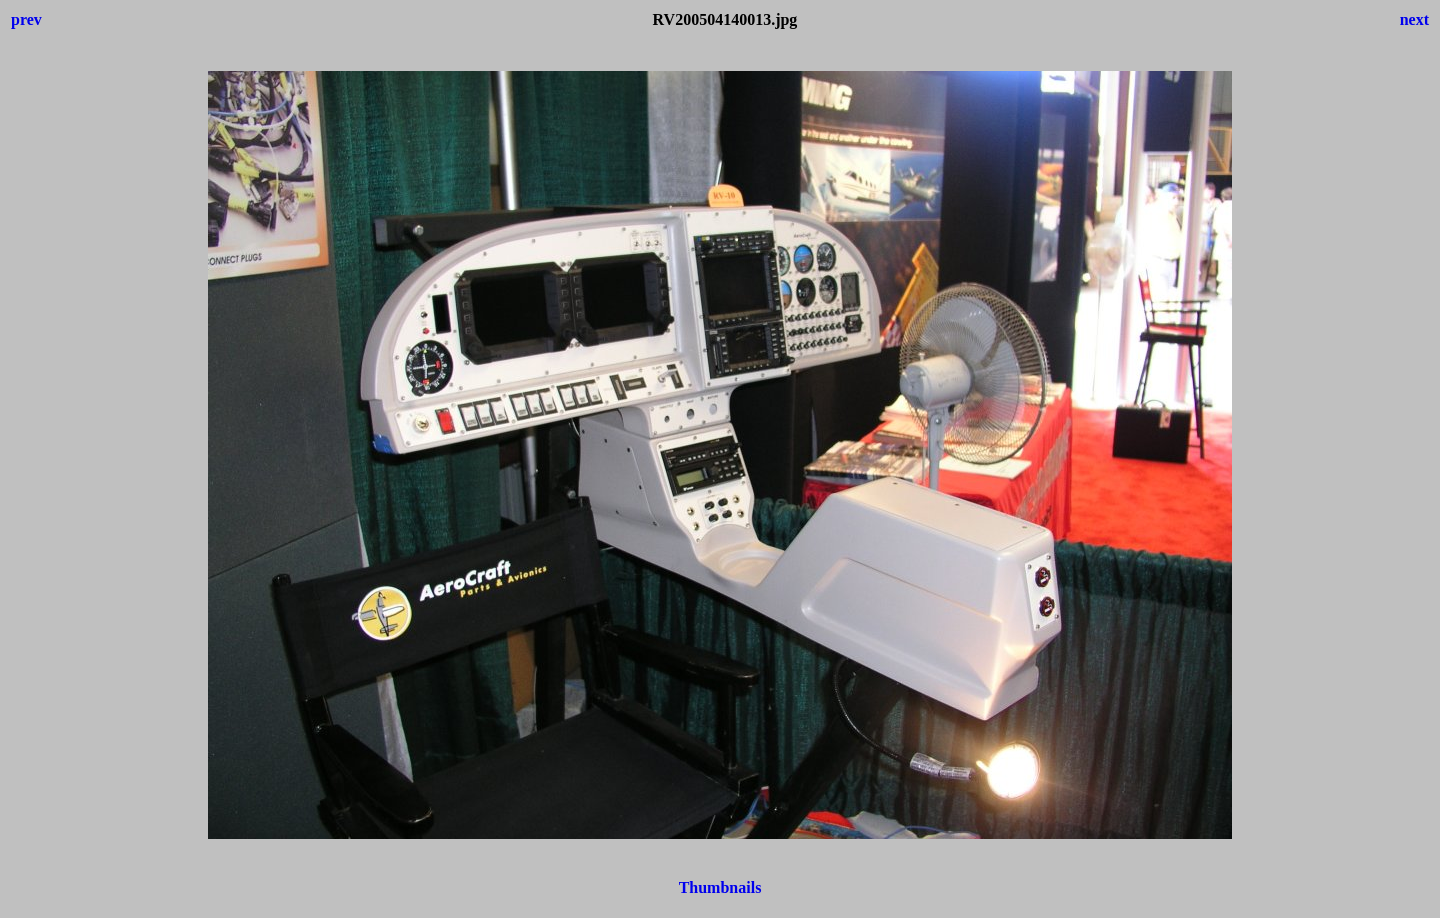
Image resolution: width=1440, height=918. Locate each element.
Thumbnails (720, 887)
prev (26, 19)
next (1414, 19)
